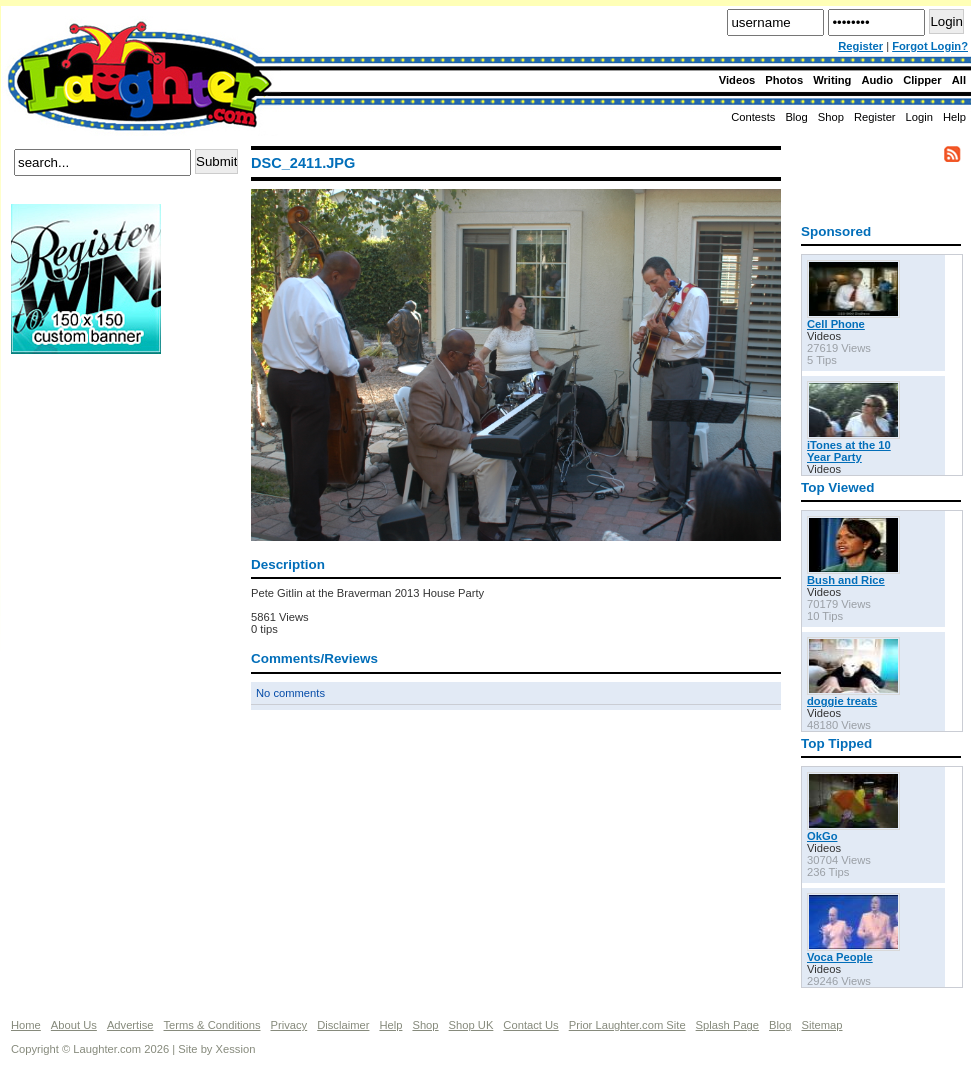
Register (860, 46)
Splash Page (727, 1025)
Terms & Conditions (212, 1025)
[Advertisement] (91, 429)
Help (954, 117)
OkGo (822, 836)
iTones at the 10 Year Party (849, 451)
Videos (737, 80)
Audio (877, 80)
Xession (236, 1049)
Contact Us (530, 1025)
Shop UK (471, 1025)
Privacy (289, 1025)
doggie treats (842, 701)
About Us (74, 1025)
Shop (425, 1025)
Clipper (922, 80)
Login (919, 117)
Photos (784, 80)
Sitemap (821, 1025)
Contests (753, 117)
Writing (832, 80)
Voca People (840, 957)
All (959, 80)
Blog (796, 117)
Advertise (130, 1025)
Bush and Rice (846, 580)
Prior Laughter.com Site (627, 1025)
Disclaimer (343, 1025)
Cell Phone (836, 324)
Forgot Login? (930, 46)
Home (26, 1025)
